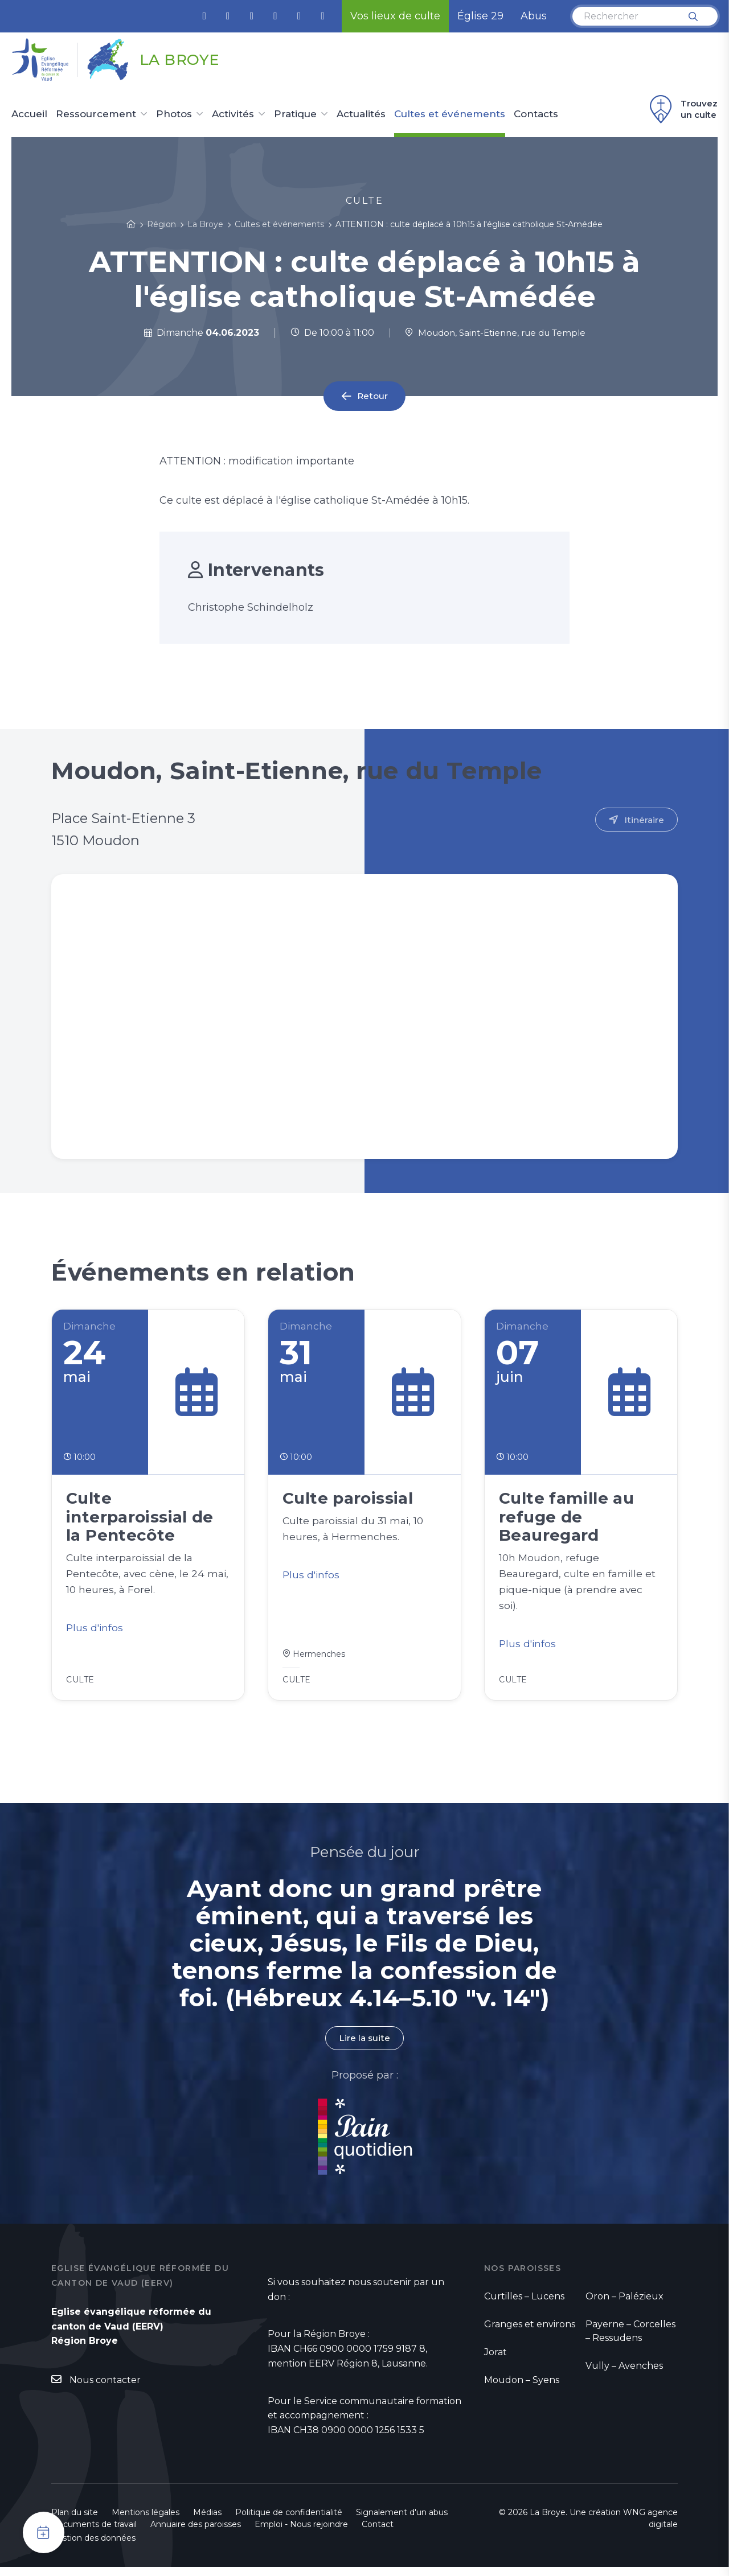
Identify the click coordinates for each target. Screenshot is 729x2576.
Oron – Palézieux (624, 2305)
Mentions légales (145, 2521)
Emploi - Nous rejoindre (301, 2533)
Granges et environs (529, 2333)
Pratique (295, 114)
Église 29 (480, 16)
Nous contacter (105, 2389)
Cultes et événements (449, 114)
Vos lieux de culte (395, 16)
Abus (534, 16)
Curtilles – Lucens (524, 2305)
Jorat (495, 2361)
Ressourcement (96, 114)
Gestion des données (93, 2547)
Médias (207, 2521)
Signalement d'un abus (402, 2521)
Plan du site (74, 2521)
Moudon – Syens (521, 2389)
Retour (372, 396)
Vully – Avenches (624, 2374)
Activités (233, 114)
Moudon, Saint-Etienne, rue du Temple (495, 332)
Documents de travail (94, 2533)
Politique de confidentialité (288, 2521)
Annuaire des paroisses (195, 2533)
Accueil (29, 114)
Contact (378, 2533)
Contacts (536, 114)
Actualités (361, 114)
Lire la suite (364, 2047)
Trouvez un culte (682, 109)
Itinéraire (644, 819)
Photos (174, 114)
